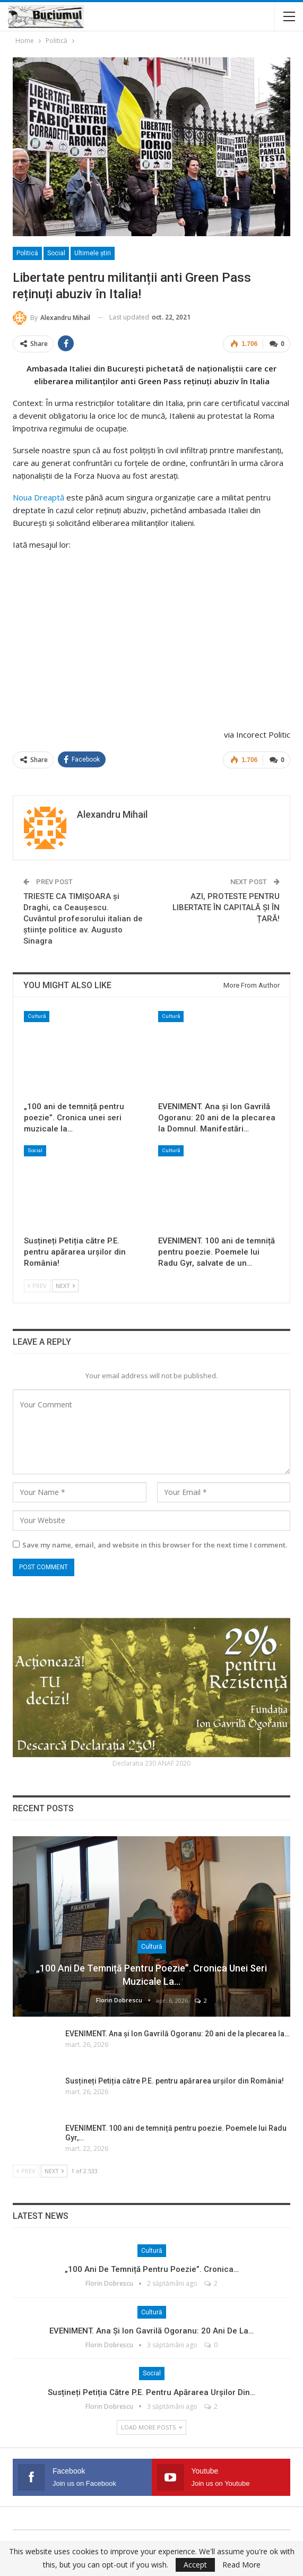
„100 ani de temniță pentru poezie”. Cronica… (152, 2269)
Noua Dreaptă (38, 496)
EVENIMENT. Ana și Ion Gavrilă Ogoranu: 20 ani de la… (151, 2330)
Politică (27, 253)
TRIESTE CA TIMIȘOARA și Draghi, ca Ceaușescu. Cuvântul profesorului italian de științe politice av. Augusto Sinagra (83, 918)
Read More (241, 2565)
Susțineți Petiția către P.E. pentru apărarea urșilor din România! (174, 2080)
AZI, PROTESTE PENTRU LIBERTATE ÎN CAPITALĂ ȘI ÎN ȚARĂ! (226, 906)
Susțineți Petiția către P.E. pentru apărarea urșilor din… (151, 2391)
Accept (195, 2565)
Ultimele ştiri (92, 253)
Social (56, 253)
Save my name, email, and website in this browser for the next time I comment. (154, 1544)
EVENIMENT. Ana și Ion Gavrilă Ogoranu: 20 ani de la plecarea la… (177, 2033)
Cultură (37, 1015)
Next (65, 1285)
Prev (37, 1285)
